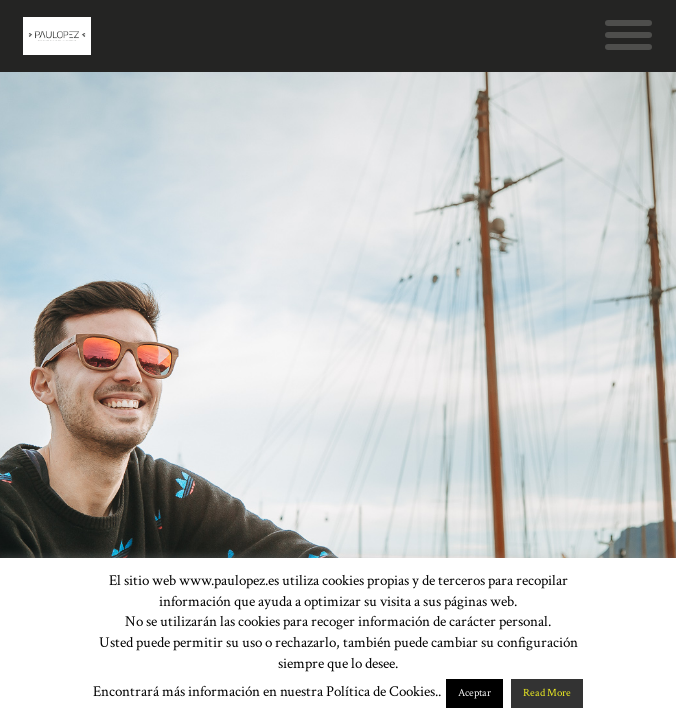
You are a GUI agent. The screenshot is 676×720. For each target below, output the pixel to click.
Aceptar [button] (474, 693)
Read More (547, 693)
